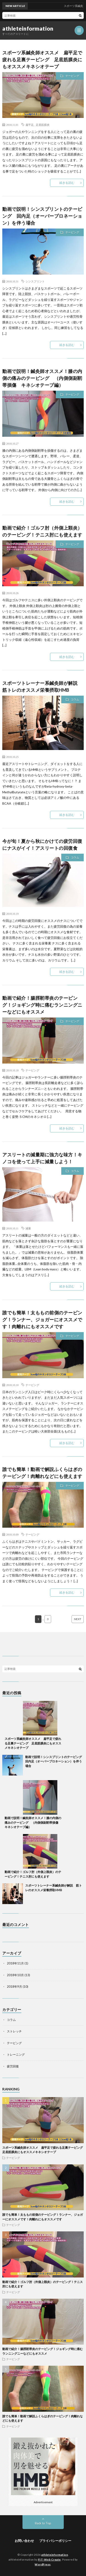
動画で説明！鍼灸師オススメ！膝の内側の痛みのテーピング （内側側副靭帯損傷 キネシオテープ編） (42, 378)
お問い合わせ (24, 2541)
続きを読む (66, 183)
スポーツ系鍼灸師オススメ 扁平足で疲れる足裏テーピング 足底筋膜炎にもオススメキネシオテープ (42, 59)
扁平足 (29, 124)
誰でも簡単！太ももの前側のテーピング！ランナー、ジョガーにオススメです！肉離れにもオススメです (42, 1319)
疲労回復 (13, 2066)
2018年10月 (15, 1975)
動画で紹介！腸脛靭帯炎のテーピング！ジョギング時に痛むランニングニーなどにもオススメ (42, 1004)
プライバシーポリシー (55, 2541)
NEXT (77, 1619)
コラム (75, 699)
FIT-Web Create (49, 2559)
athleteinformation (27, 28)
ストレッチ (14, 2031)
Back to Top (43, 2523)
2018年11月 (15, 1963)
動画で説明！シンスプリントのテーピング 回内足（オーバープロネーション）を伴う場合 (42, 216)
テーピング (72, 76)
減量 (28, 1228)
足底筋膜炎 (43, 124)
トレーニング (16, 2054)
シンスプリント (35, 281)
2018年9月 (14, 1986)
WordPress (43, 2564)
